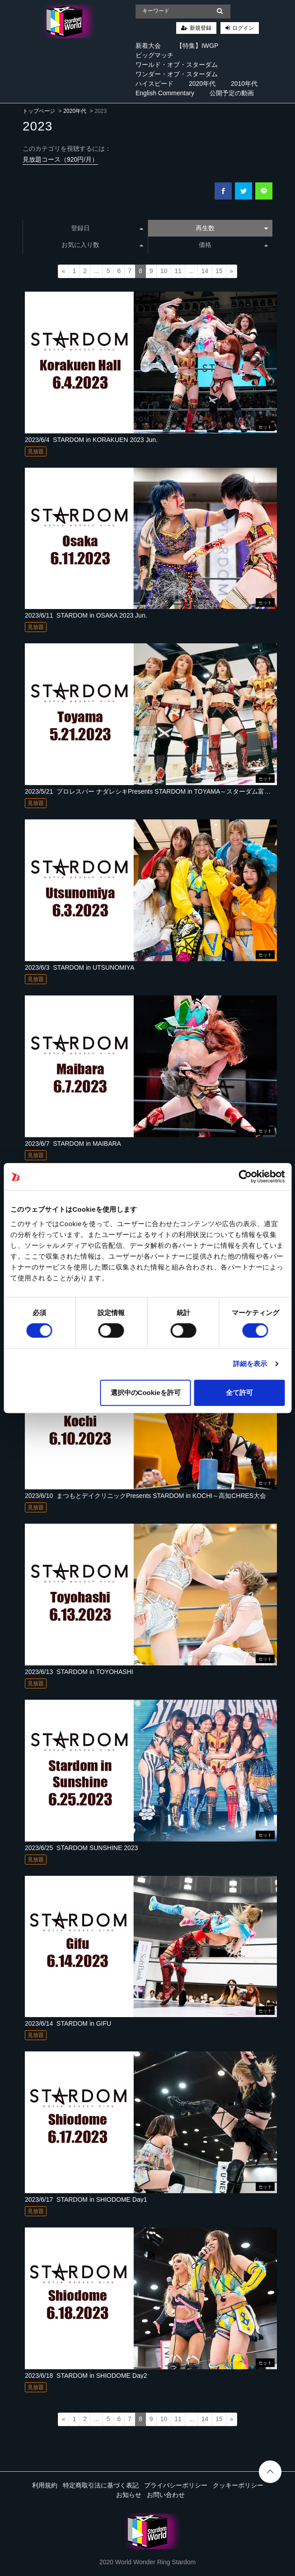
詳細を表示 (250, 1363)
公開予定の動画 (232, 93)
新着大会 (148, 45)
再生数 (232, 228)
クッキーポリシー (238, 2485)
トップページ (39, 111)
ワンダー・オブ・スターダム (177, 74)
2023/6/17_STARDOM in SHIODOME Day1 (86, 2199)
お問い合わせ (166, 2494)
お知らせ (128, 2494)
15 (219, 270)
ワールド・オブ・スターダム (177, 64)
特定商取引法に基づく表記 (101, 2485)
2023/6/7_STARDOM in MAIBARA (73, 1143)
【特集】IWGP (197, 45)
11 (178, 270)
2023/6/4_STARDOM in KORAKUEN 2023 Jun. (91, 439)
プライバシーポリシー (175, 2485)
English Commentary (165, 93)
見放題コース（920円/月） (60, 159)
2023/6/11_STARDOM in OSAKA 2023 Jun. (86, 615)
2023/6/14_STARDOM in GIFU (68, 2023)
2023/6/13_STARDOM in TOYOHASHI (79, 1671)
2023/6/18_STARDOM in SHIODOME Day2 (86, 2375)
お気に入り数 (102, 244)
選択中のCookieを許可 (146, 1392)
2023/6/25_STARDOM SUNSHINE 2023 (81, 1847)
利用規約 (44, 2485)
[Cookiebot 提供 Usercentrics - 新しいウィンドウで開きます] (245, 1176)
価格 (233, 244)
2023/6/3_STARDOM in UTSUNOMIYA (79, 967)
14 (204, 270)
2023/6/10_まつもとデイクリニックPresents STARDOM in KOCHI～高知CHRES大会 (145, 1495)
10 (164, 270)
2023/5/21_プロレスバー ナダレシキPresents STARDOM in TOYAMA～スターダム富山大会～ (157, 791)
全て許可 (239, 1392)
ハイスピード (154, 83)
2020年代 (202, 83)
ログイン (243, 28)
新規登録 (200, 28)
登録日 (107, 228)
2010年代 (244, 83)
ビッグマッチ (154, 55)
